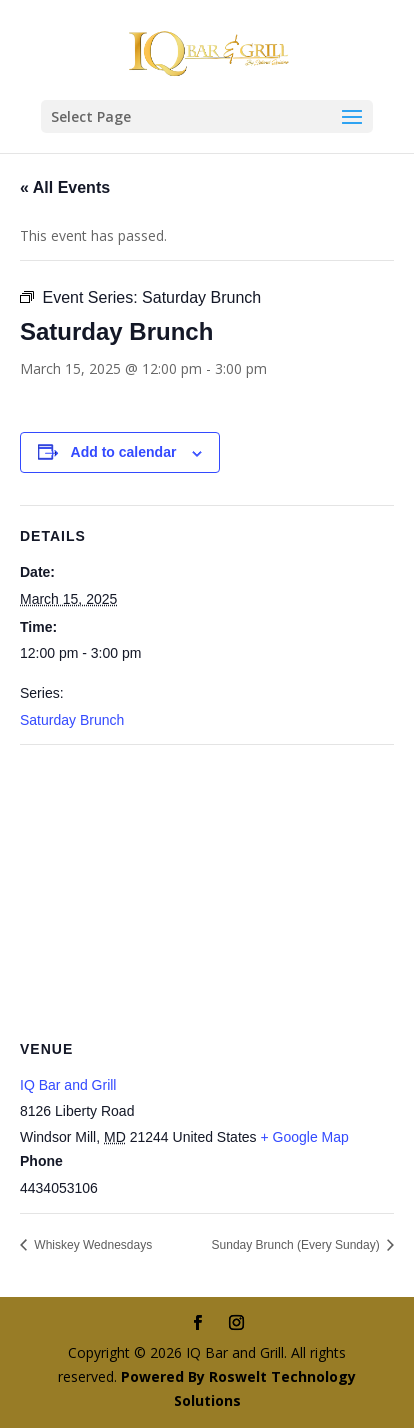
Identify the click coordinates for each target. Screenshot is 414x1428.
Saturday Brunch (72, 720)
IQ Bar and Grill (68, 1085)
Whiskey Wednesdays (91, 1245)
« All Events (65, 187)
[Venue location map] (207, 889)
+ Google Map (304, 1137)
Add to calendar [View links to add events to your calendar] (124, 452)
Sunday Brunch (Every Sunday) (297, 1245)
